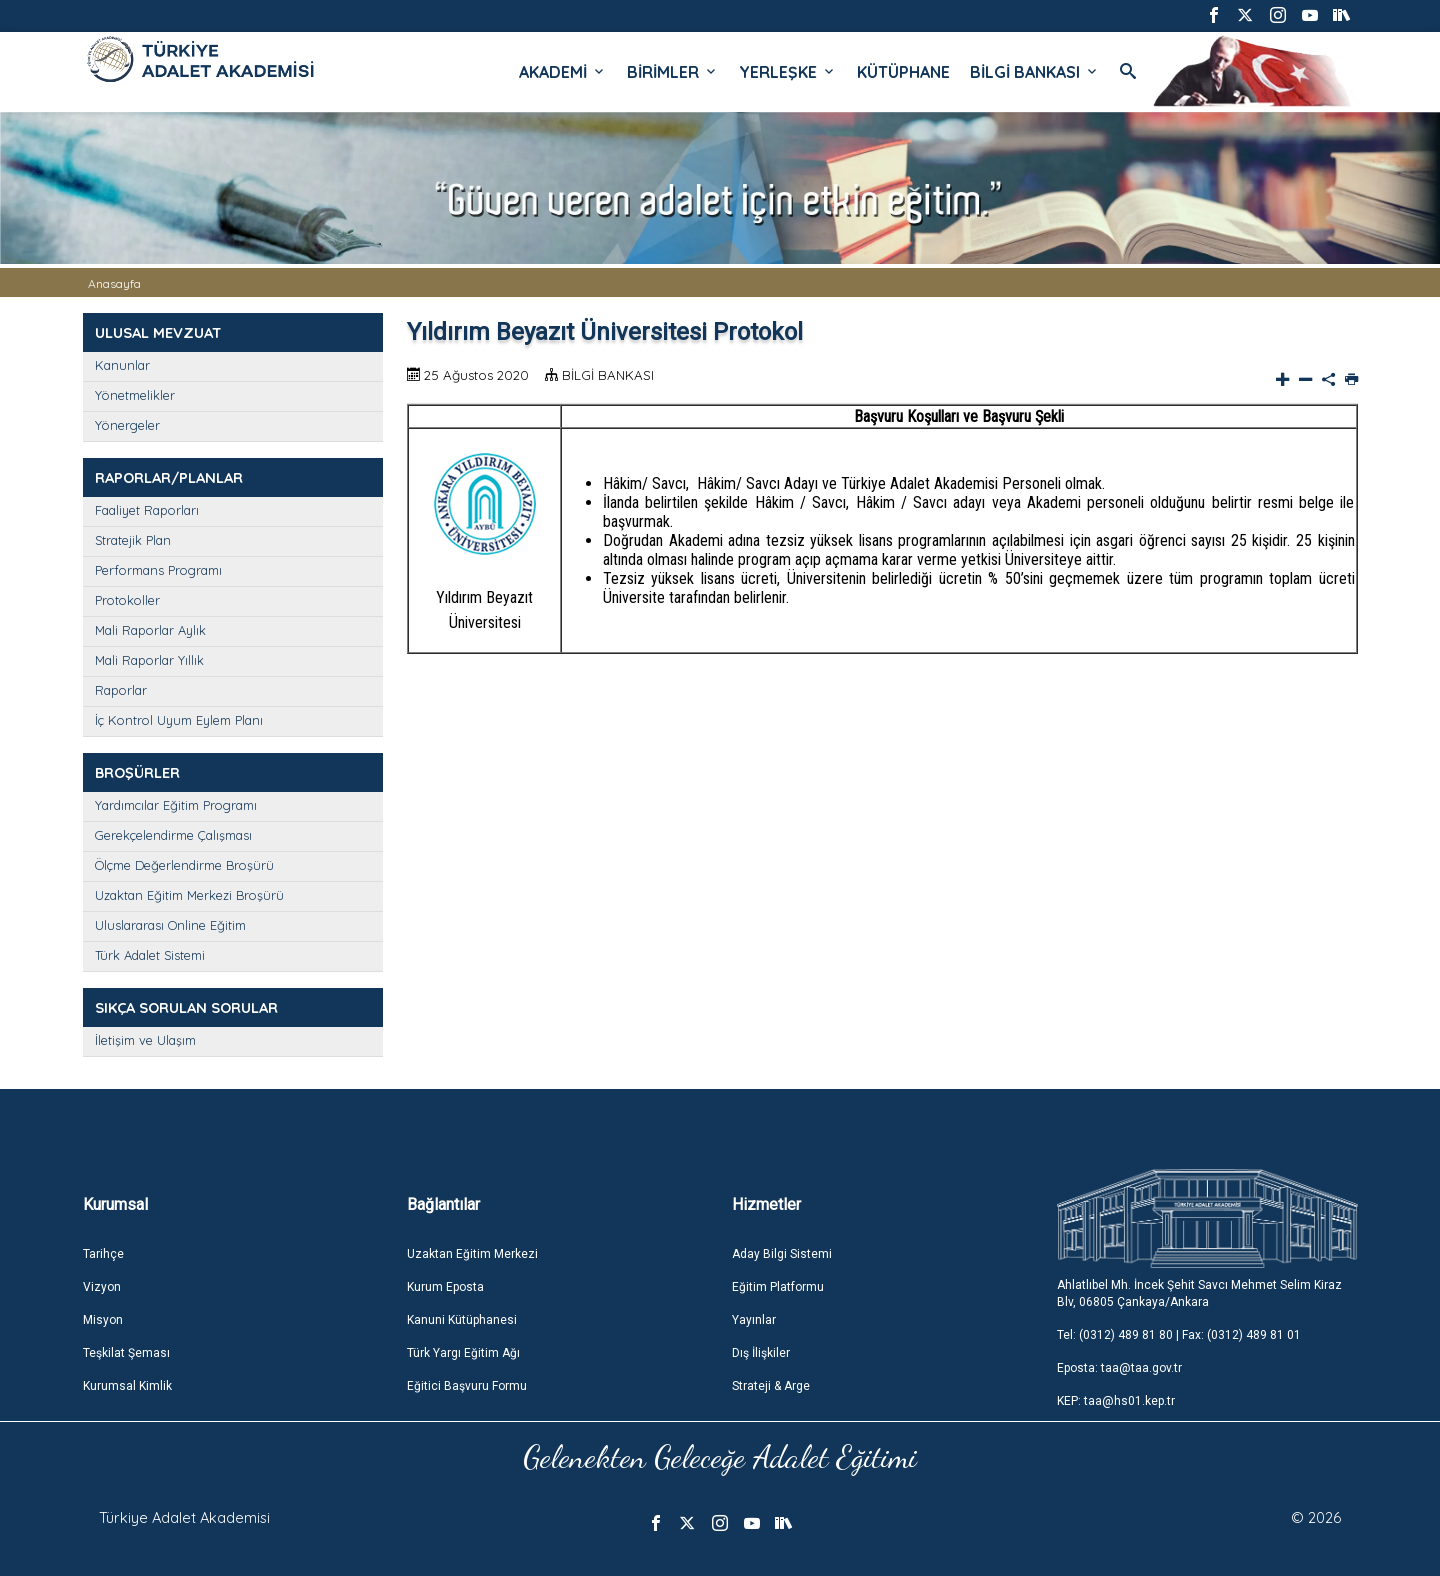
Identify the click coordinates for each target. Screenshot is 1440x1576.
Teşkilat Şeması (126, 1353)
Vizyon (102, 1287)
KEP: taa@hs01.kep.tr (1116, 1401)
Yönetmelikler (135, 395)
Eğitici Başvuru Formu (467, 1386)
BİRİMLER (673, 72)
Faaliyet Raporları (147, 510)
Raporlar (121, 690)
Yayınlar (754, 1320)
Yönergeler (127, 425)
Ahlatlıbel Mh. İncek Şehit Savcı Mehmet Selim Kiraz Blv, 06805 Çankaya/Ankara (1199, 1293)
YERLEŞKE (788, 72)
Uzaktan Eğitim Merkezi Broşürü (189, 895)
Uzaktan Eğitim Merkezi (472, 1254)
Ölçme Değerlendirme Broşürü (184, 865)
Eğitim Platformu (778, 1287)
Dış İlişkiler (761, 1353)
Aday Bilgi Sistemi (782, 1254)
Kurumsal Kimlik (127, 1386)
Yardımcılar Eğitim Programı (176, 805)
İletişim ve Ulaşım (145, 1040)
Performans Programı (158, 570)
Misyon (103, 1320)
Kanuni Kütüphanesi (462, 1320)
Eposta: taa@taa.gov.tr (1119, 1368)
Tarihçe (103, 1254)
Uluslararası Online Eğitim (170, 925)
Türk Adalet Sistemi (150, 955)
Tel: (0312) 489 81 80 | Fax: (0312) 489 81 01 (1179, 1335)
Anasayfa (114, 283)
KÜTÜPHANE (903, 72)
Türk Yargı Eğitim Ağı (463, 1353)
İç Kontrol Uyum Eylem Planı (179, 720)
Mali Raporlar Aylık (150, 630)
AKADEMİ (563, 72)
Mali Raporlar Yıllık (149, 660)
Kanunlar (122, 365)
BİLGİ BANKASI (1035, 72)
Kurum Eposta (445, 1287)
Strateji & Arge (771, 1386)
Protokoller (127, 600)
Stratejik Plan (133, 540)
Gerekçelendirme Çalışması (173, 835)
